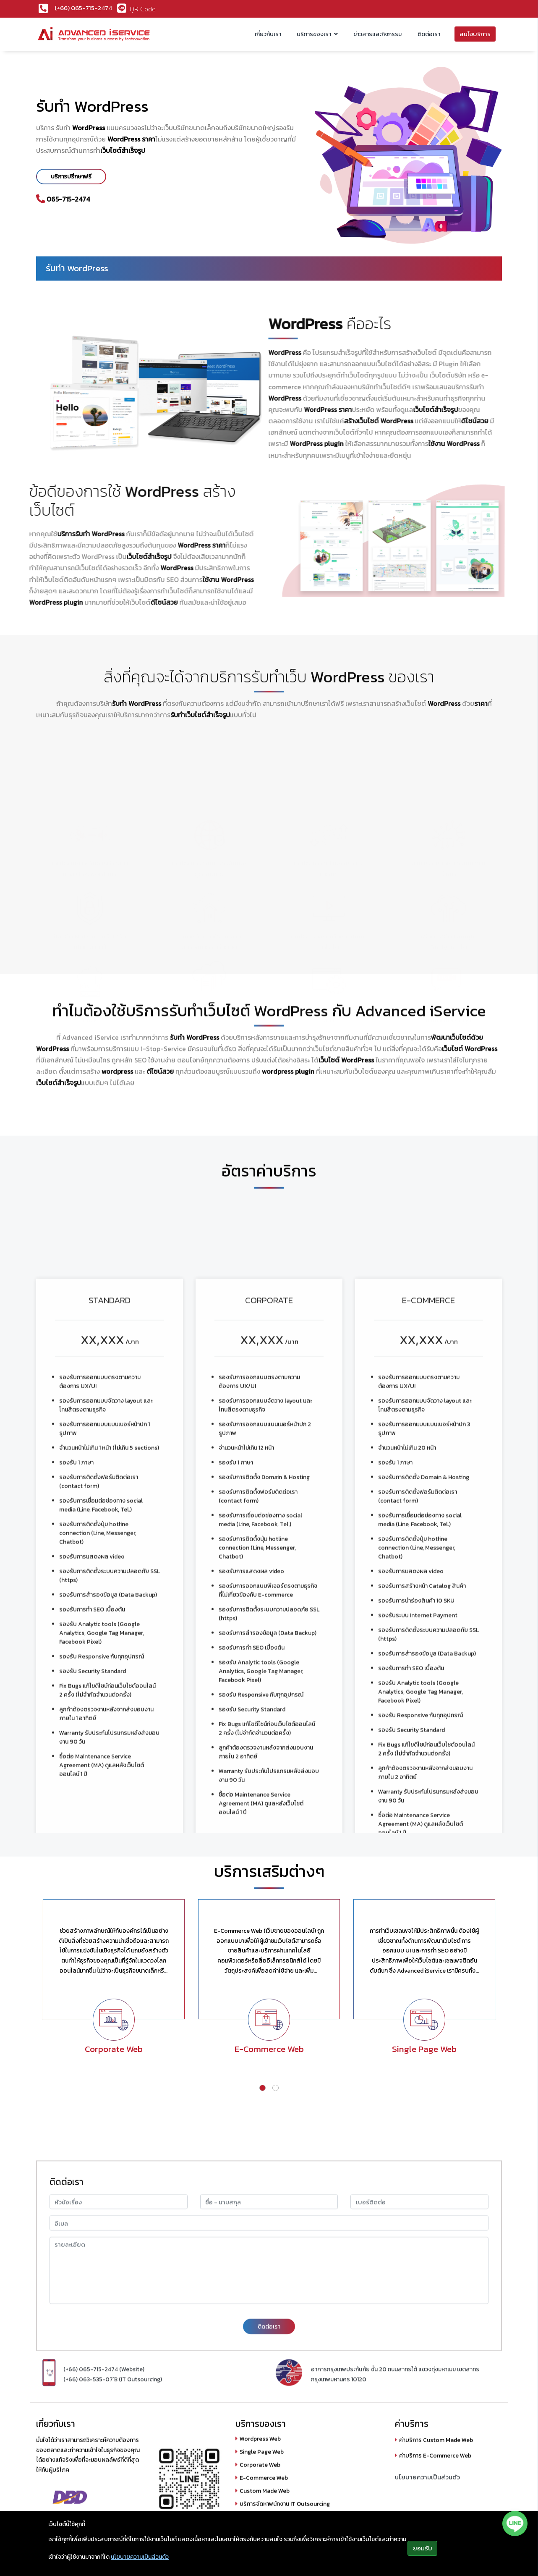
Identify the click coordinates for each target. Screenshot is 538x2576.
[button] (262, 2088)
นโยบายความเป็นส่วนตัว (140, 2556)
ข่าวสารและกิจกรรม (377, 34)
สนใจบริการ (475, 34)
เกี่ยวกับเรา (268, 34)
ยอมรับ (422, 2548)
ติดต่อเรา (429, 34)
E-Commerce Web (269, 2048)
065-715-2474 (68, 199)
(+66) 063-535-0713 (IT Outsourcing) (112, 2425)
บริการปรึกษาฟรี (71, 176)
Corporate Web (114, 2048)
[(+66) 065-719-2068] (47, 8)
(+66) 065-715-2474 (83, 8)
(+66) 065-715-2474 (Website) (103, 2415)
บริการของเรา (314, 34)
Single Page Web (424, 2048)
